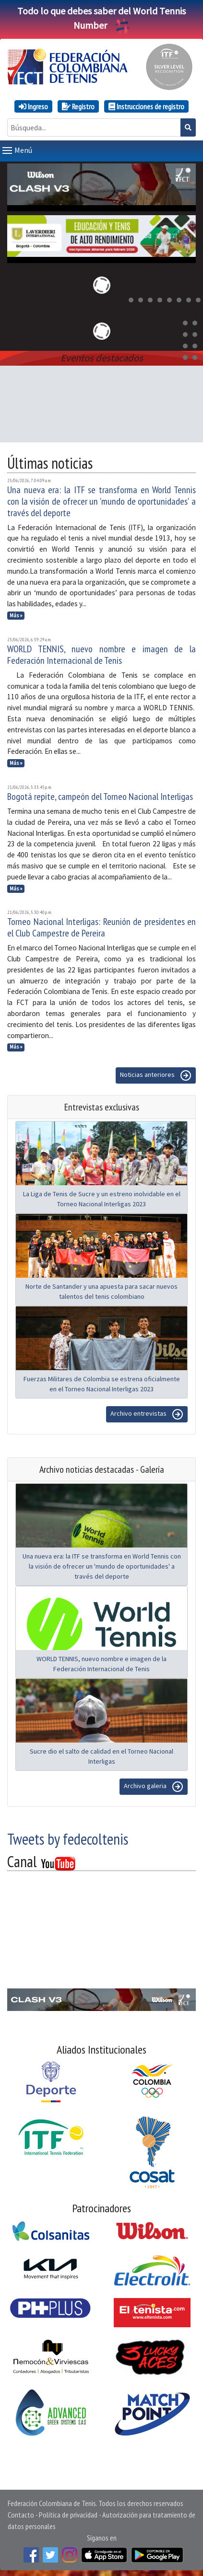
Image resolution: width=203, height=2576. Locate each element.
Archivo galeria (153, 1784)
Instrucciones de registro (146, 106)
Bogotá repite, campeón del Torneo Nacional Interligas (100, 794)
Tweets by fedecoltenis (67, 1837)
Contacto (21, 2513)
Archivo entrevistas (146, 1412)
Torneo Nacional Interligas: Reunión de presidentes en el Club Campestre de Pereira (101, 925)
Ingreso (33, 106)
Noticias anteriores (155, 1073)
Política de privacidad (68, 2513)
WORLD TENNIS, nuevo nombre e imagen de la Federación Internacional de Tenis (101, 653)
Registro (78, 106)
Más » (16, 613)
